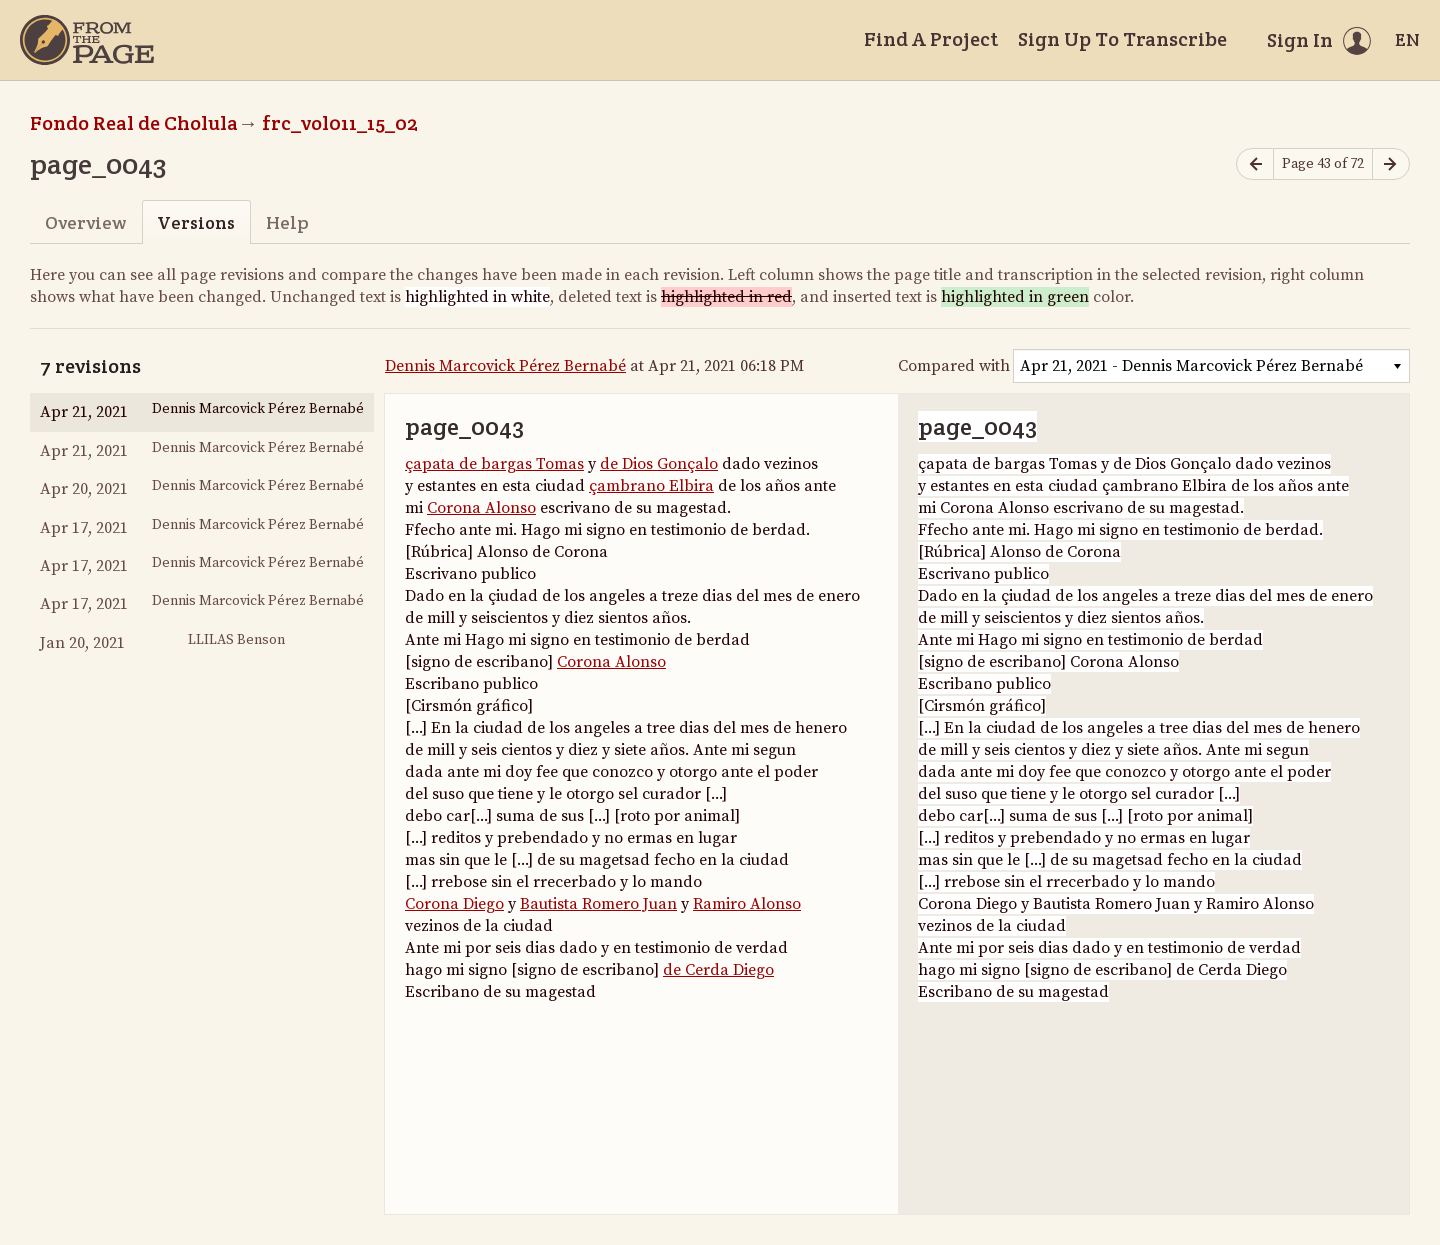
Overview (85, 222)
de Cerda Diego (718, 970)
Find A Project (931, 39)
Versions (196, 222)
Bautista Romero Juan (598, 904)
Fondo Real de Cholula (134, 123)
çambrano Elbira (651, 486)
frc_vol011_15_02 (340, 123)
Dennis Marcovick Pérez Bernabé (505, 366)
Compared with (954, 366)
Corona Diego (454, 904)
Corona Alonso (481, 508)
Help (287, 222)
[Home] (87, 40)
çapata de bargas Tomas (494, 464)
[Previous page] (1255, 164)
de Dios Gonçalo (659, 464)
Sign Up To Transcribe (1122, 39)
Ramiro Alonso (747, 904)
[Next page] (1391, 164)
